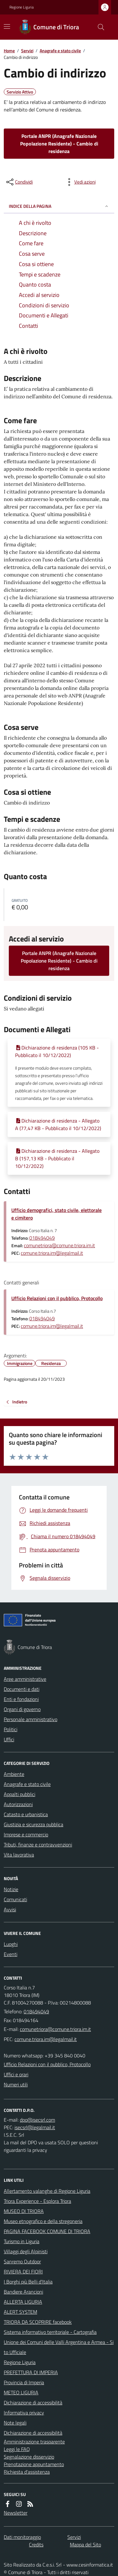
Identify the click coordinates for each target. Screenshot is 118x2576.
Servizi (27, 50)
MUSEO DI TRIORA (24, 2211)
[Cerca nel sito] (98, 27)
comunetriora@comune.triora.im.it (59, 1245)
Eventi (10, 1954)
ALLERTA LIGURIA (23, 2302)
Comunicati (15, 1899)
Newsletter (15, 2512)
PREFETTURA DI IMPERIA (31, 2372)
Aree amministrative (25, 1679)
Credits (36, 2544)
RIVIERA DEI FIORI (23, 2271)
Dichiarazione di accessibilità (33, 2402)
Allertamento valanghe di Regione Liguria (47, 2191)
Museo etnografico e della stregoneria (43, 2221)
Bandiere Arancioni (23, 2291)
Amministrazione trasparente (34, 2441)
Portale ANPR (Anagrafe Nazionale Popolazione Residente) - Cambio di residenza (59, 143)
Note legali (15, 2422)
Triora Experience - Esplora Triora (37, 2201)
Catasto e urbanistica (26, 1814)
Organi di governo (22, 1709)
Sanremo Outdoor (22, 2261)
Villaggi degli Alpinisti (26, 2251)
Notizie (11, 1889)
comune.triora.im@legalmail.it (52, 1253)
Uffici (9, 1739)
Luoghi (11, 1944)
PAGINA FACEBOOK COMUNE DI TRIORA (47, 2231)
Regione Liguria (21, 7)
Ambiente (14, 1774)
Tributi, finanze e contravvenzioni (38, 1844)
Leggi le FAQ (17, 2449)
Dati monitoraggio (22, 2537)
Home (9, 50)
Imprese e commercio (26, 1834)
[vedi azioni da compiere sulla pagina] (80, 182)
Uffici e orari (16, 2074)
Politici (10, 1729)
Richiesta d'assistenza (27, 2472)
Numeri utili (16, 2084)
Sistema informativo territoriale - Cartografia (50, 2332)
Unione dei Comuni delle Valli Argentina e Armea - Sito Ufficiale (59, 2347)
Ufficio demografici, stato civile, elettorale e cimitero (56, 1213)
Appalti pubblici (19, 1794)
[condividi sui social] (19, 182)
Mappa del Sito (85, 2544)
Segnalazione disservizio (29, 2456)
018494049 (42, 1238)
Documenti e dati (21, 1689)
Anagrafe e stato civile (60, 50)
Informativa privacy (24, 2412)
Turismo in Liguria (21, 2241)
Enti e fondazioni (21, 1699)
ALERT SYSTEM (20, 2312)
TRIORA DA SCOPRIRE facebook (38, 2322)
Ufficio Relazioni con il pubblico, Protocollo (57, 1298)
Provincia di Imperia (24, 2382)
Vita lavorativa (19, 1854)
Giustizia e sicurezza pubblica (33, 1824)
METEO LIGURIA (21, 2392)
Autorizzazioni (18, 1804)
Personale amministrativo (30, 1719)
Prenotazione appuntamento (34, 2464)
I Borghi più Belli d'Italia (28, 2281)
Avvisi (10, 1909)
